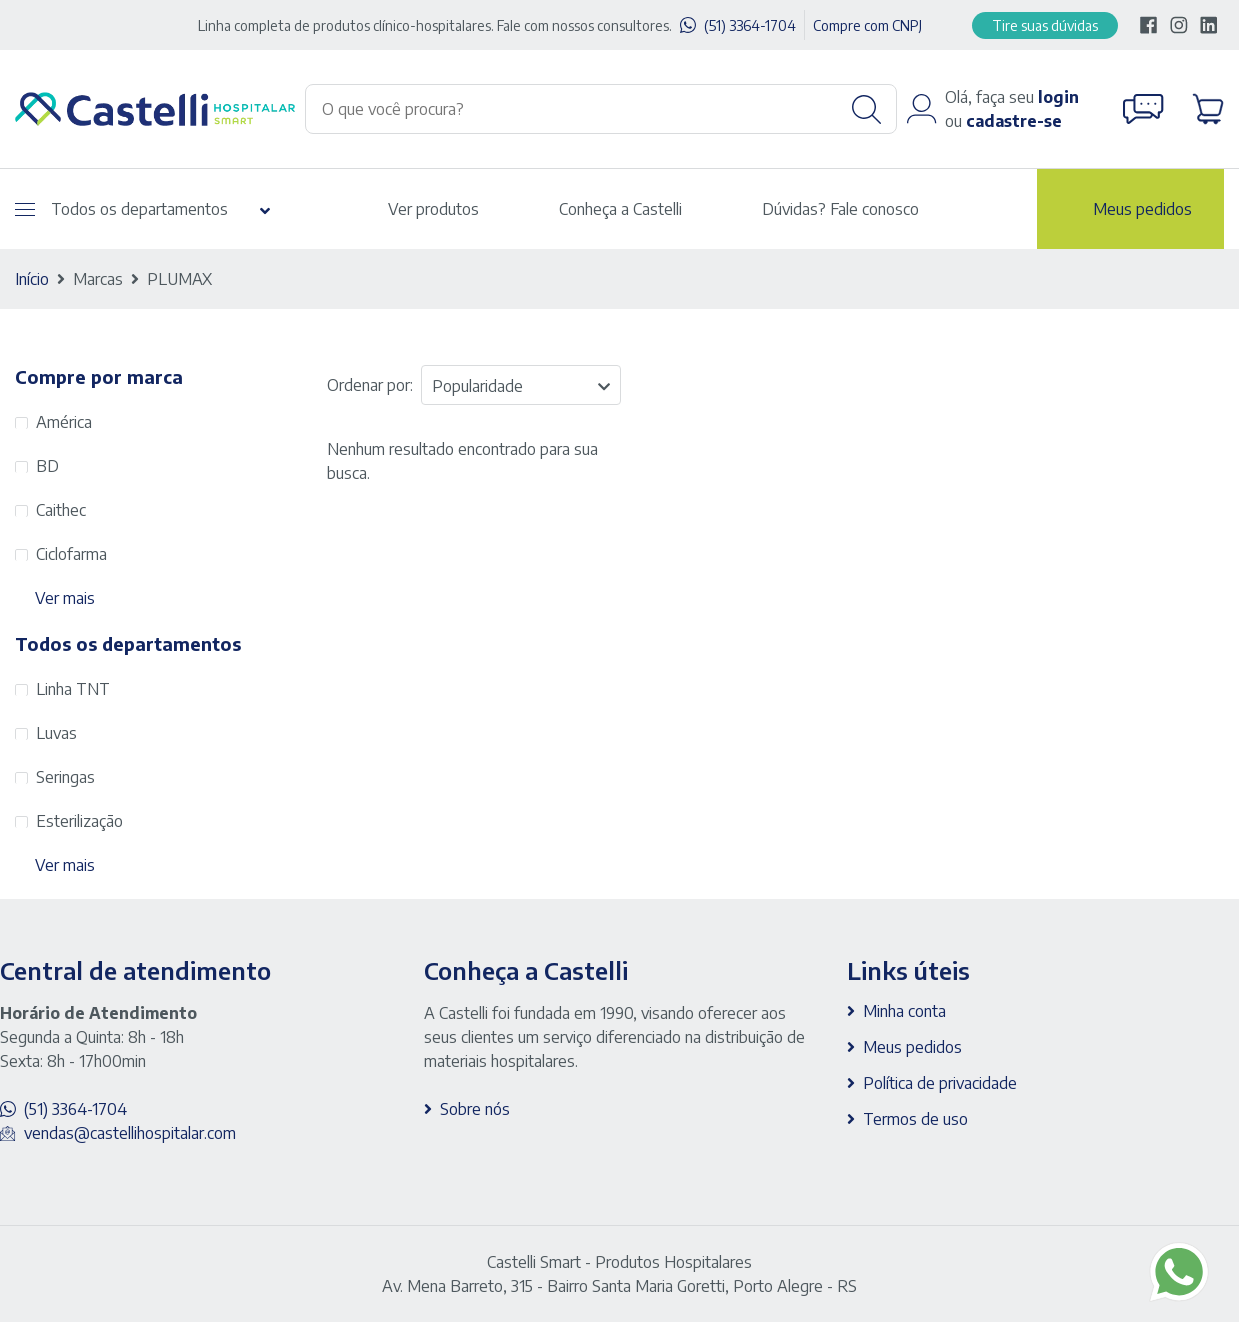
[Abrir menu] (25, 209)
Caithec (61, 510)
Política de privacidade (940, 1083)
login (1058, 97)
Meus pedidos (1142, 209)
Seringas (65, 777)
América (64, 422)
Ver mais (65, 598)
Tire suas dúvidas (1045, 25)
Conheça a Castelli (620, 209)
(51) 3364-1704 (750, 25)
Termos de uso (915, 1119)
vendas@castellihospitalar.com (130, 1133)
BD (47, 466)
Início (32, 279)
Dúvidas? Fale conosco (840, 209)
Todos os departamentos (121, 209)
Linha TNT (73, 689)
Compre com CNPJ (867, 25)
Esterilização (79, 821)
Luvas (56, 733)
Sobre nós (475, 1109)
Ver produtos (433, 209)
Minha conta (904, 1011)
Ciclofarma (71, 554)
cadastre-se (1014, 121)
